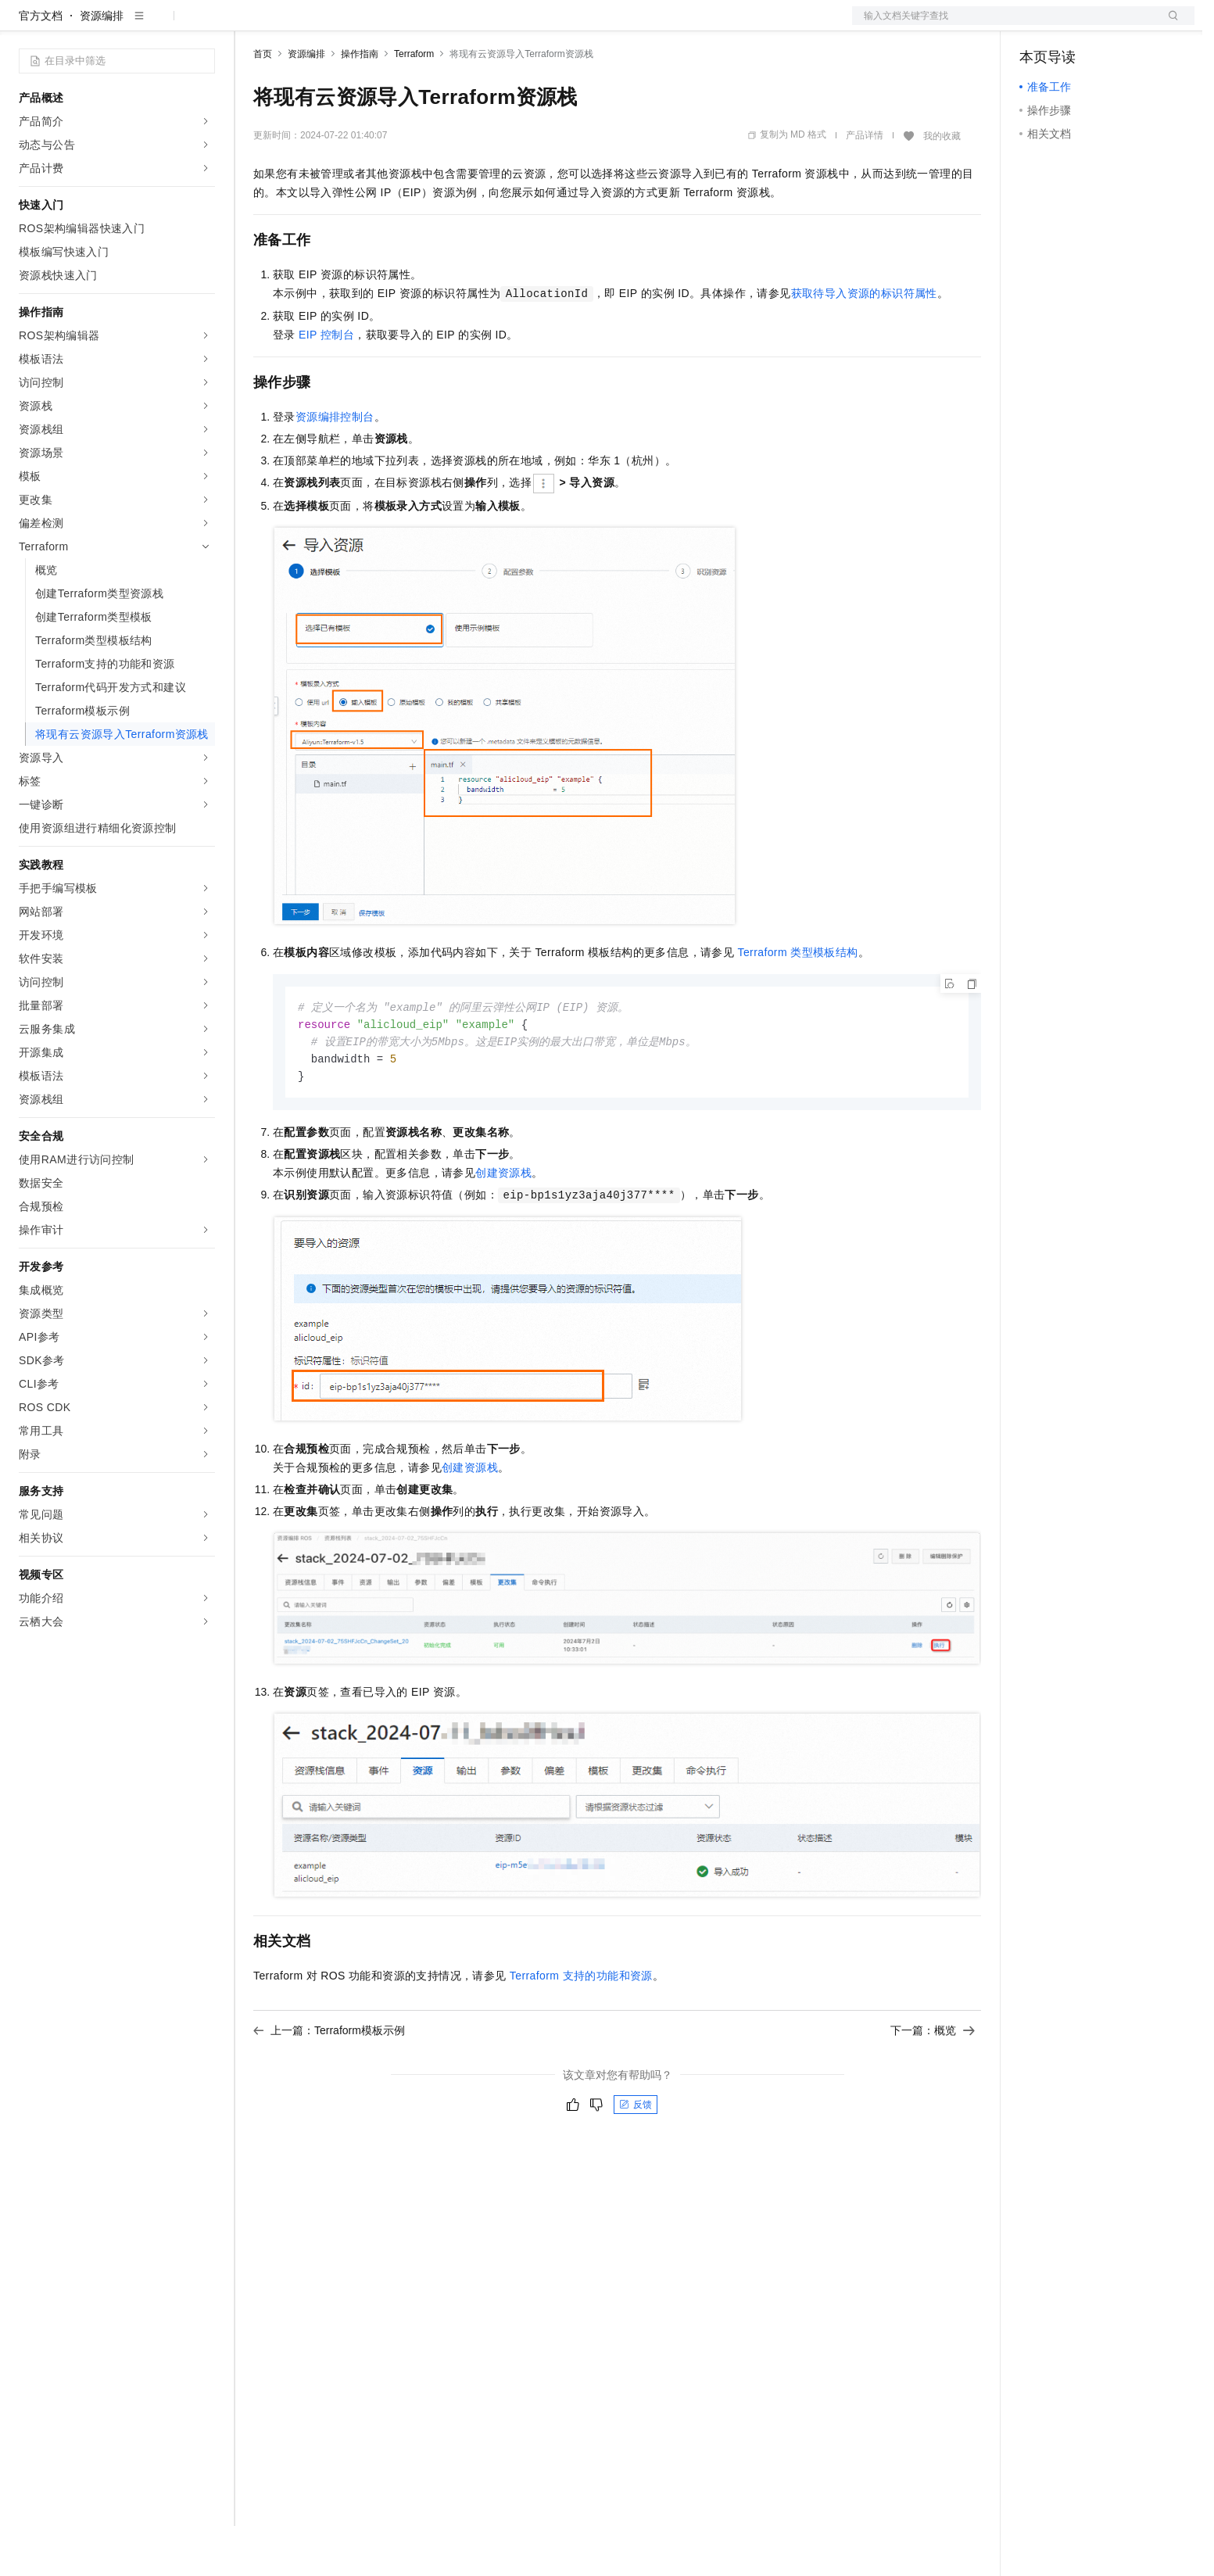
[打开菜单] (25, 25)
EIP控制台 (326, 384)
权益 (300, 25)
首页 (262, 104)
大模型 (160, 25)
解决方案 (252, 25)
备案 (1036, 25)
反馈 (635, 2158)
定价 (338, 25)
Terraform (414, 104)
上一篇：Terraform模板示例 (329, 2084)
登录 (1168, 25)
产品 (203, 25)
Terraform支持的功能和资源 (581, 2029)
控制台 (1074, 25)
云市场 (380, 25)
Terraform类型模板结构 (797, 1002)
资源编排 (102, 65)
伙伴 (424, 25)
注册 (1111, 25)
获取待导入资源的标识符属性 (864, 343)
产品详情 (864, 185)
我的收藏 (942, 186)
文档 (1003, 25)
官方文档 (41, 65)
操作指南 (359, 104)
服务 (461, 25)
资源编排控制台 (334, 466)
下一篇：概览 (932, 2084)
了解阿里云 (515, 25)
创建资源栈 (503, 1226)
